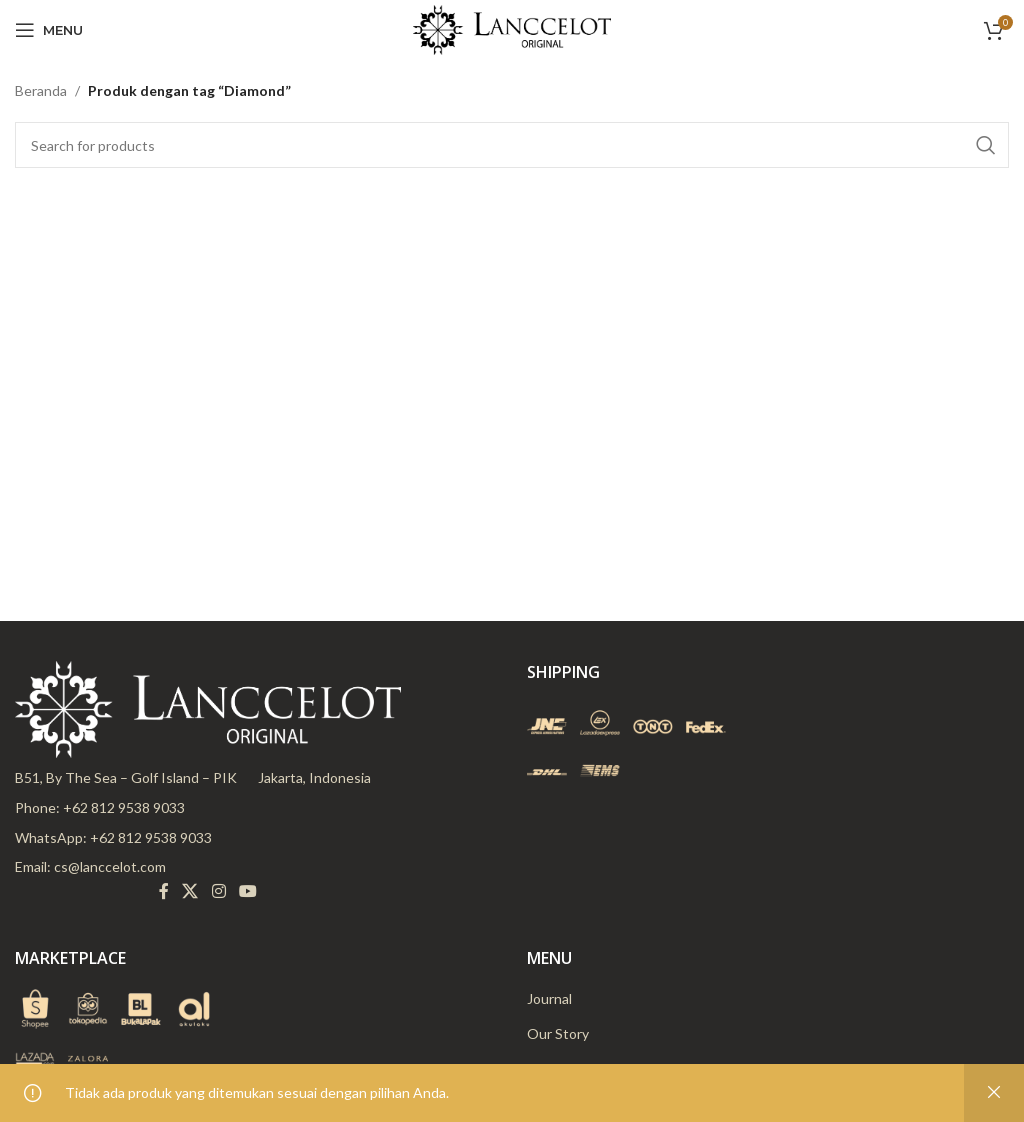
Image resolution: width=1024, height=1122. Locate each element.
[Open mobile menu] (49, 30)
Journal (549, 998)
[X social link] (190, 892)
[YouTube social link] (247, 892)
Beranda (41, 90)
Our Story (558, 1033)
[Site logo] (512, 28)
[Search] (512, 145)
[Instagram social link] (218, 892)
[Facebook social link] (164, 892)
